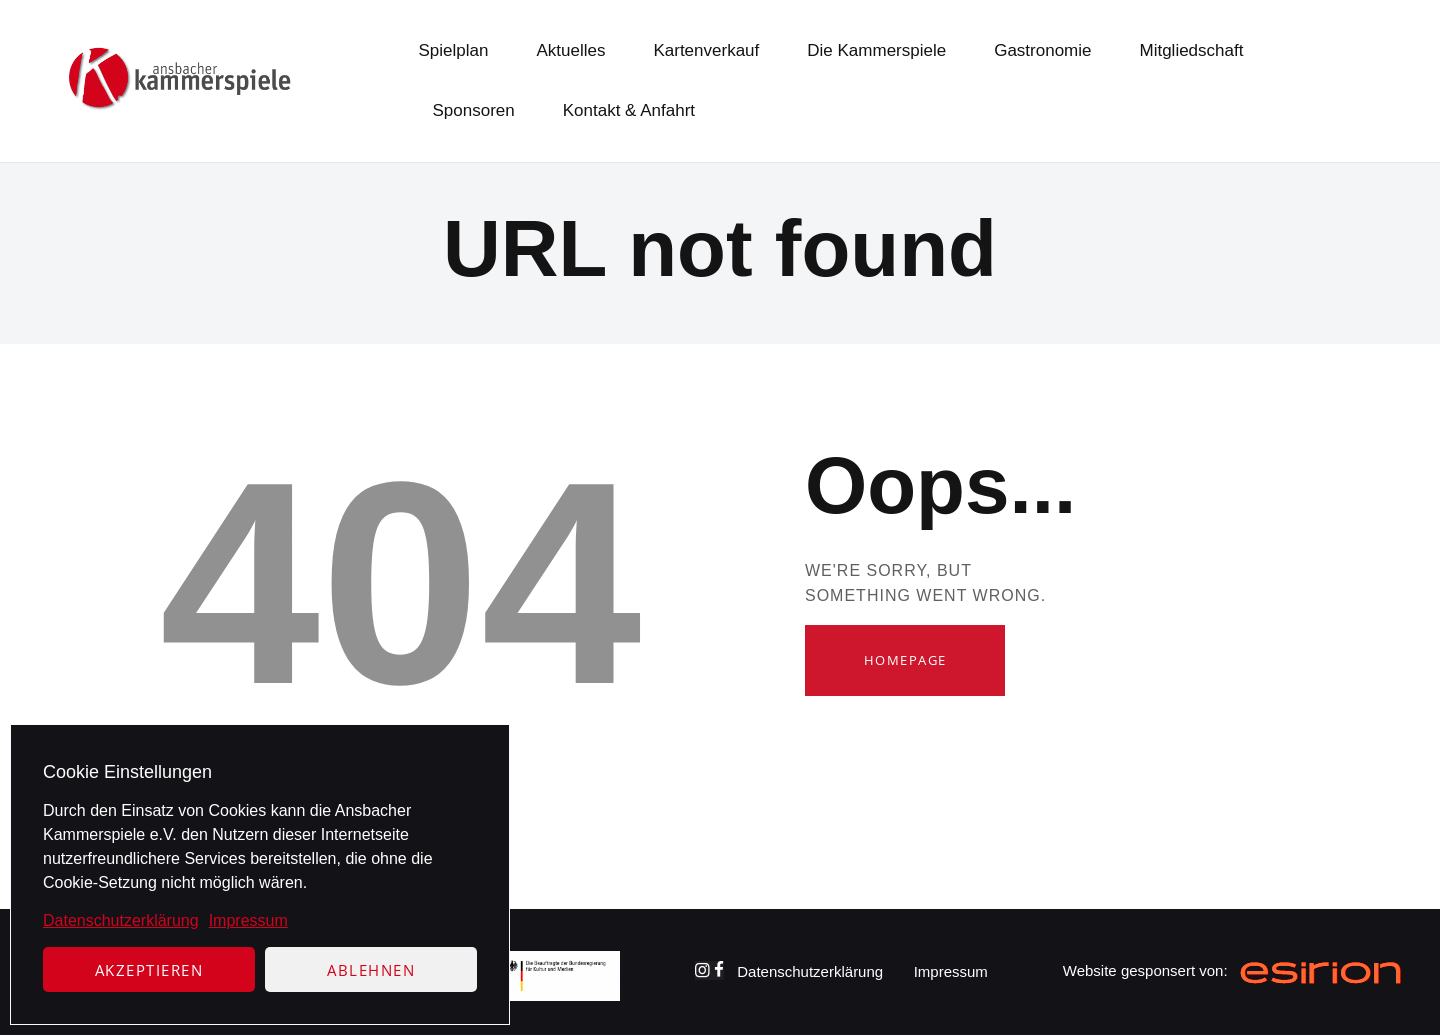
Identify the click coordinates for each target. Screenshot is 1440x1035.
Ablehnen (371, 970)
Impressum (248, 920)
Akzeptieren (149, 970)
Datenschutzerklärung (121, 920)
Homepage (905, 660)
